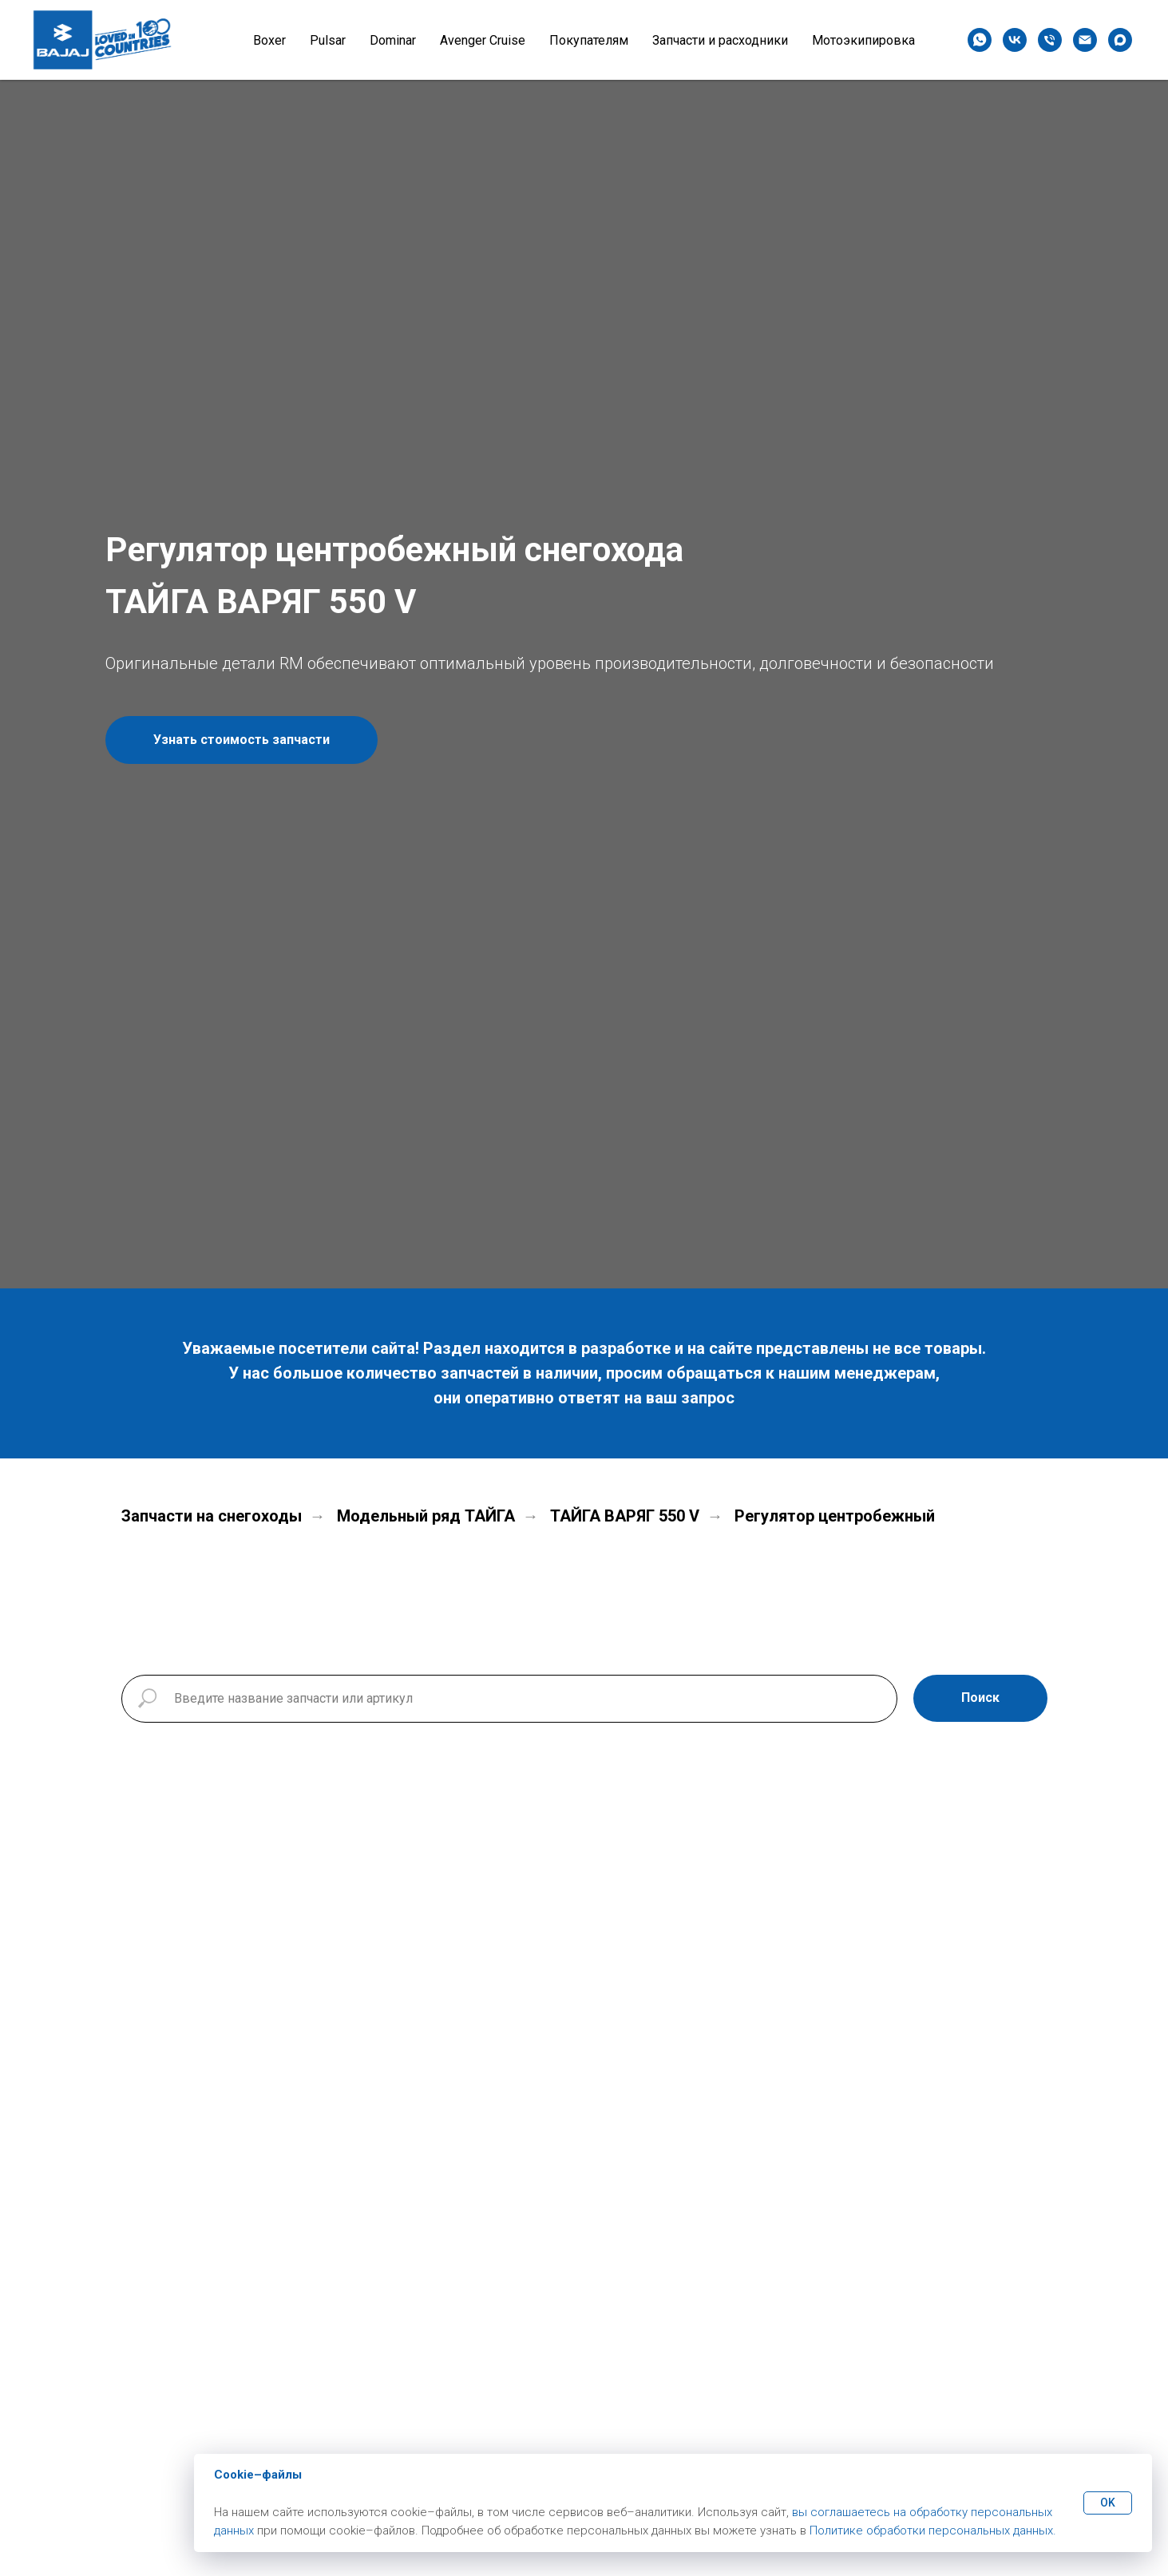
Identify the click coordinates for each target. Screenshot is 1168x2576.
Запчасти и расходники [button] (720, 40)
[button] (241, 740)
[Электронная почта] (1085, 40)
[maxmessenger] (1120, 40)
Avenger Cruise (482, 40)
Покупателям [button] (588, 40)
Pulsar (328, 40)
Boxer (269, 40)
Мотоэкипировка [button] (863, 40)
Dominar (393, 40)
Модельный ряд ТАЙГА (426, 1515)
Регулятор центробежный (834, 1515)
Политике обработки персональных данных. (933, 2530)
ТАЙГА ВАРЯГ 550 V (624, 1515)
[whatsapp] (980, 40)
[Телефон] (1050, 40)
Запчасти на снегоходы (211, 1515)
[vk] (1015, 40)
